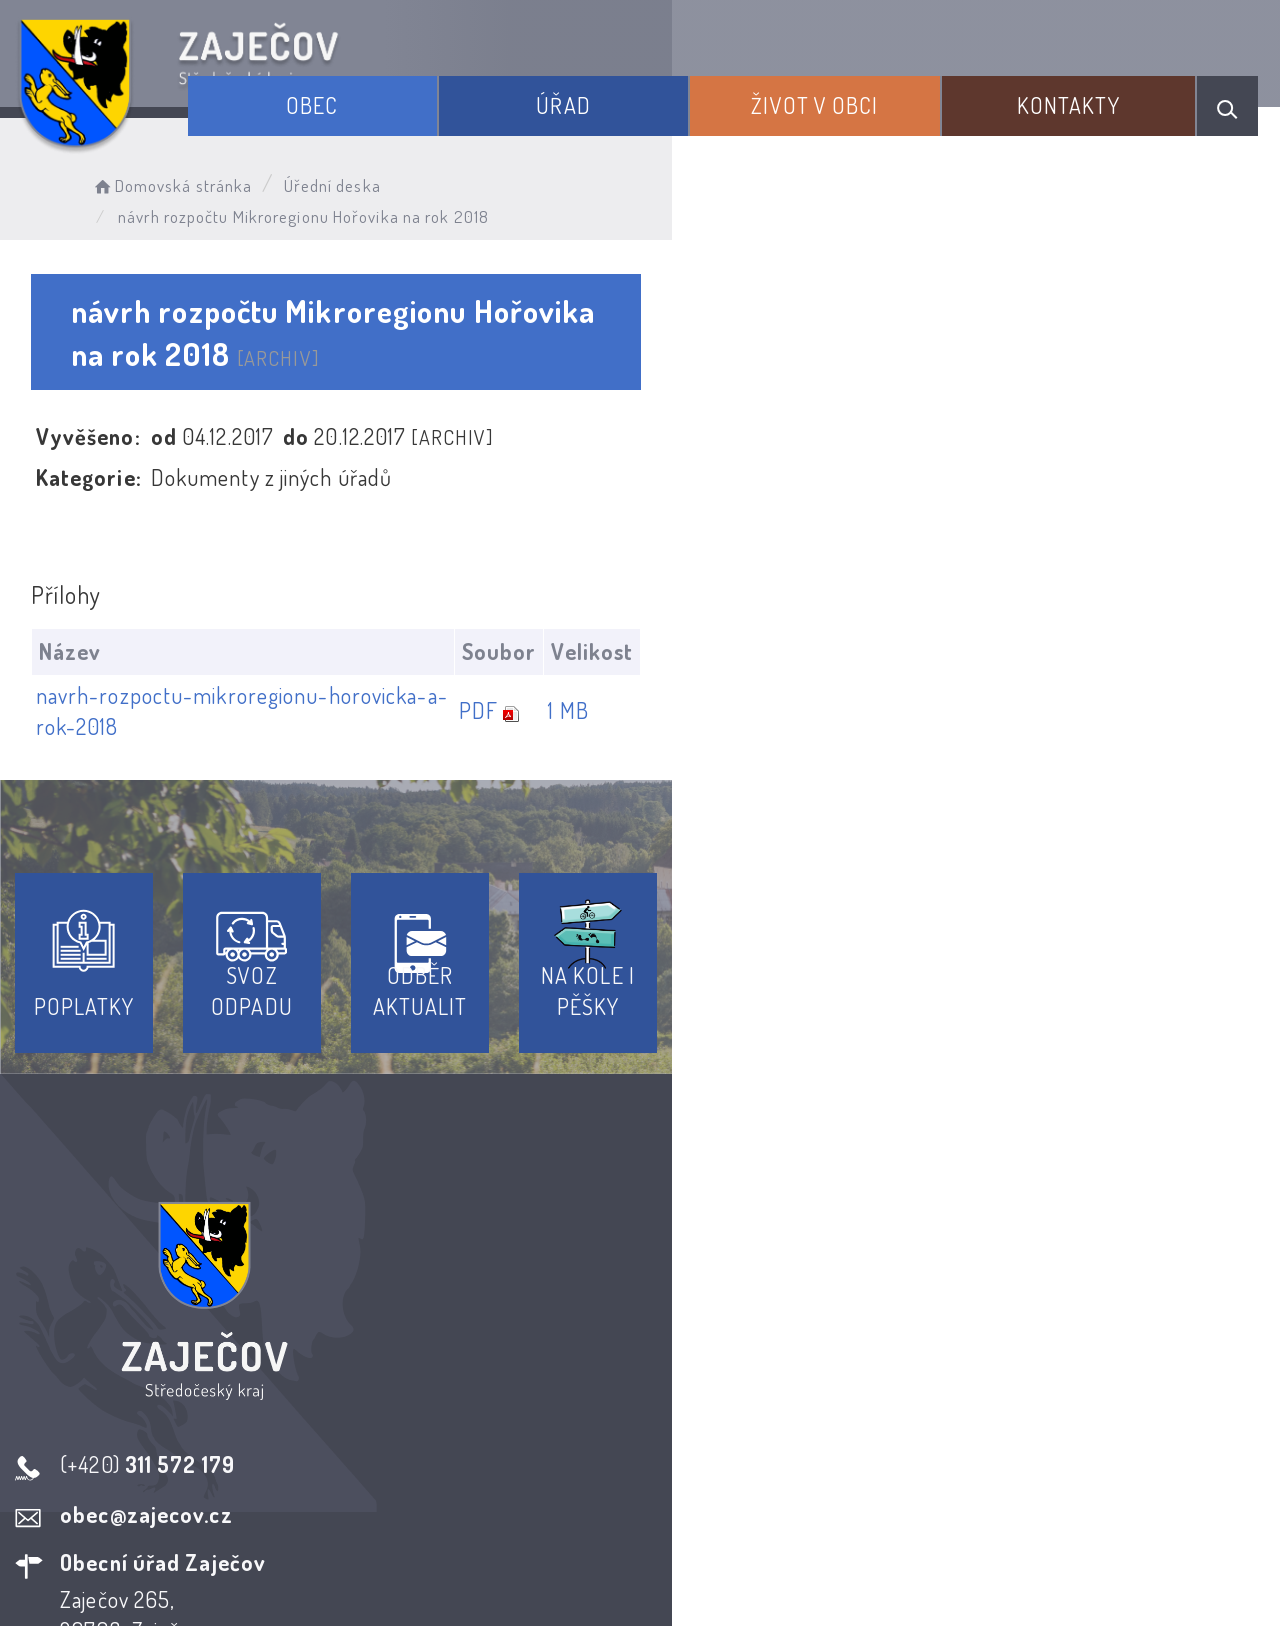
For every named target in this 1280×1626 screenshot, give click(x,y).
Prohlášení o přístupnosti (493, 1445)
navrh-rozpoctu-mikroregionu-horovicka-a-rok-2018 (297, 633)
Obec (485, 88)
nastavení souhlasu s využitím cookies (1089, 1575)
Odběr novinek (714, 1445)
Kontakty (1098, 88)
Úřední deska (387, 175)
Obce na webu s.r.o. (958, 1542)
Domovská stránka (226, 175)
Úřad (689, 88)
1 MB (1162, 633)
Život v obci (892, 88)
